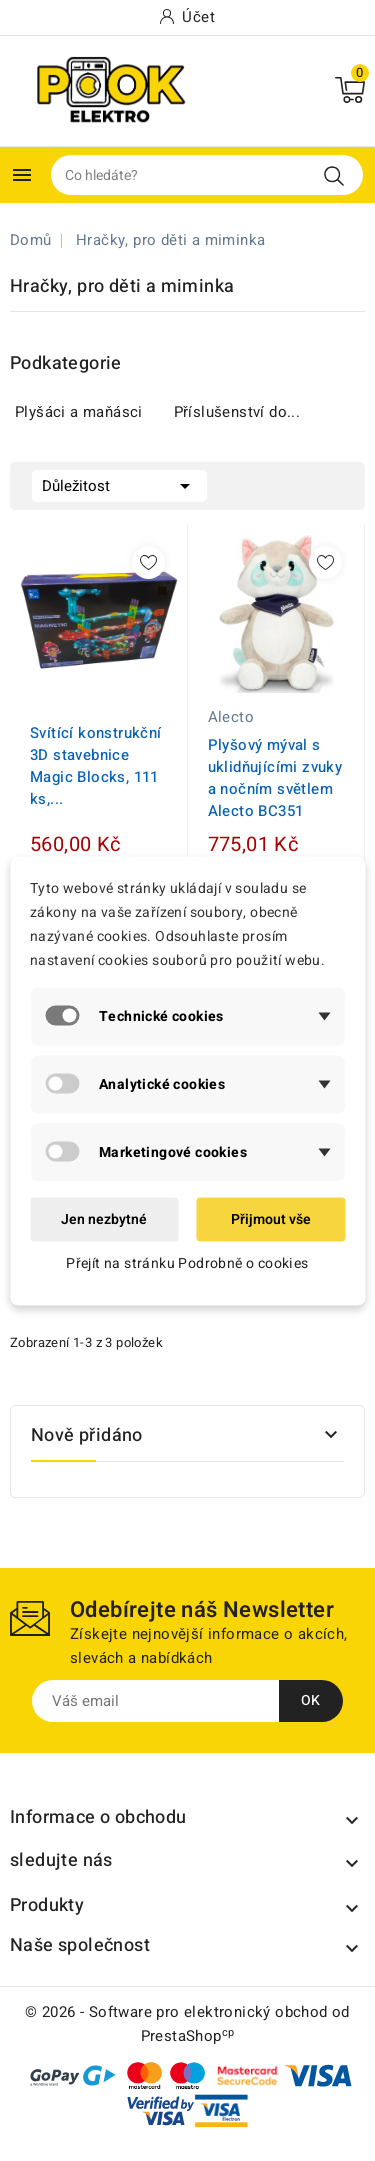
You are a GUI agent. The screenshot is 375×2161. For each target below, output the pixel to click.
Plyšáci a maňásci (79, 412)
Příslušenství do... (237, 412)
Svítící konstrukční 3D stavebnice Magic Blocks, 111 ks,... (96, 766)
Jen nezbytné (104, 1218)
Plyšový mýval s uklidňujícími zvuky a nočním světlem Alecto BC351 (275, 778)
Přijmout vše (271, 1218)
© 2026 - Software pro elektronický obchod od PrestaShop (187, 2024)
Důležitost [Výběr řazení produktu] (119, 484)
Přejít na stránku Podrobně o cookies (187, 1262)
